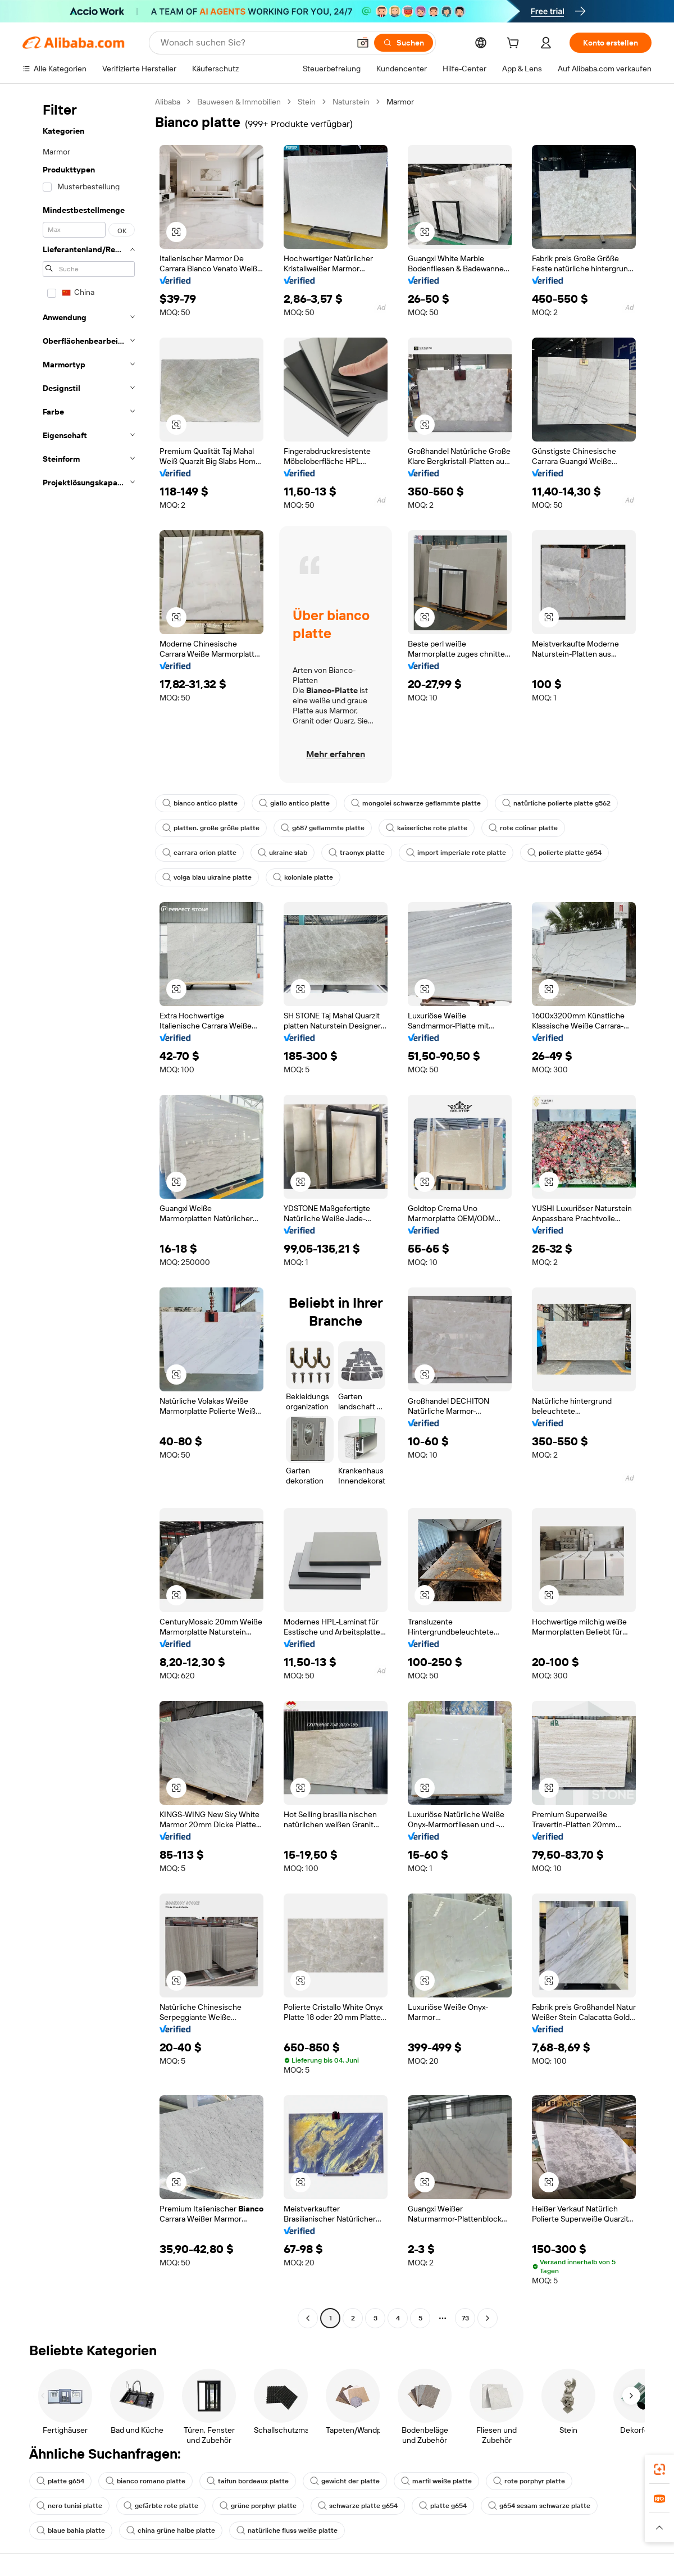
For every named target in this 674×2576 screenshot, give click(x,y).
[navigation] (85, 1211)
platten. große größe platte (210, 827)
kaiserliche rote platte (426, 827)
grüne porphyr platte (258, 2505)
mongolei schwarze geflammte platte (416, 803)
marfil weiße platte (436, 2481)
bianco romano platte (145, 2481)
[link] (659, 2469)
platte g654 (60, 2481)
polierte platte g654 (564, 852)
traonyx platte (357, 852)
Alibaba (167, 101)
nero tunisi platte (69, 2505)
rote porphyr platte (529, 2481)
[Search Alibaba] (254, 43)
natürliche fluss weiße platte (287, 2530)
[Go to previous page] (308, 2318)
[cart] (515, 44)
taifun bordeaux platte (248, 2481)
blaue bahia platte (71, 2530)
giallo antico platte (294, 803)
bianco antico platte (200, 803)
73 (465, 2318)
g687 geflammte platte (323, 827)
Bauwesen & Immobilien (239, 101)
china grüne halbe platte (170, 2530)
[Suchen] (403, 43)
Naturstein (351, 101)
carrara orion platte (199, 852)
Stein (307, 101)
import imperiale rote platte (456, 852)
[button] (363, 42)
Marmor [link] (400, 101)
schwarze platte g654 (358, 2505)
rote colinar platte (523, 827)
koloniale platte (303, 877)
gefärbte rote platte (161, 2505)
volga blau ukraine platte (207, 877)
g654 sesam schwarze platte (539, 2505)
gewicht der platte (345, 2481)
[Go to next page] (487, 2318)
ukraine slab (282, 852)
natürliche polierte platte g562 (556, 803)
